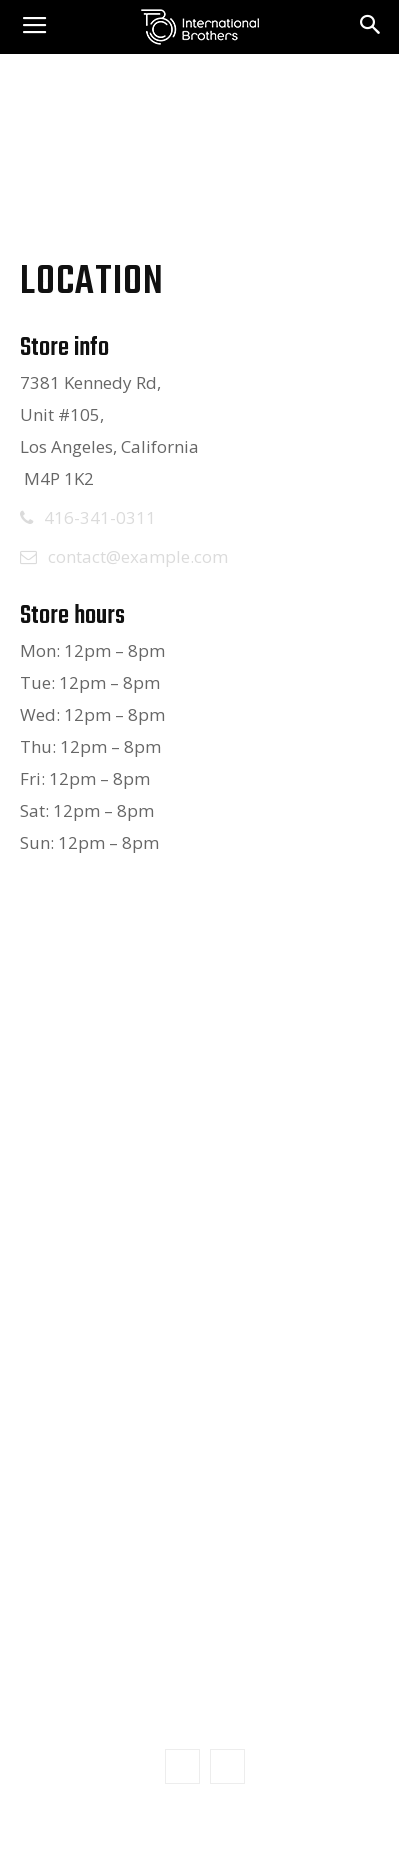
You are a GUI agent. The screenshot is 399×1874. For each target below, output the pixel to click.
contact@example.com (138, 556)
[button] (371, 27)
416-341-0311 (100, 517)
